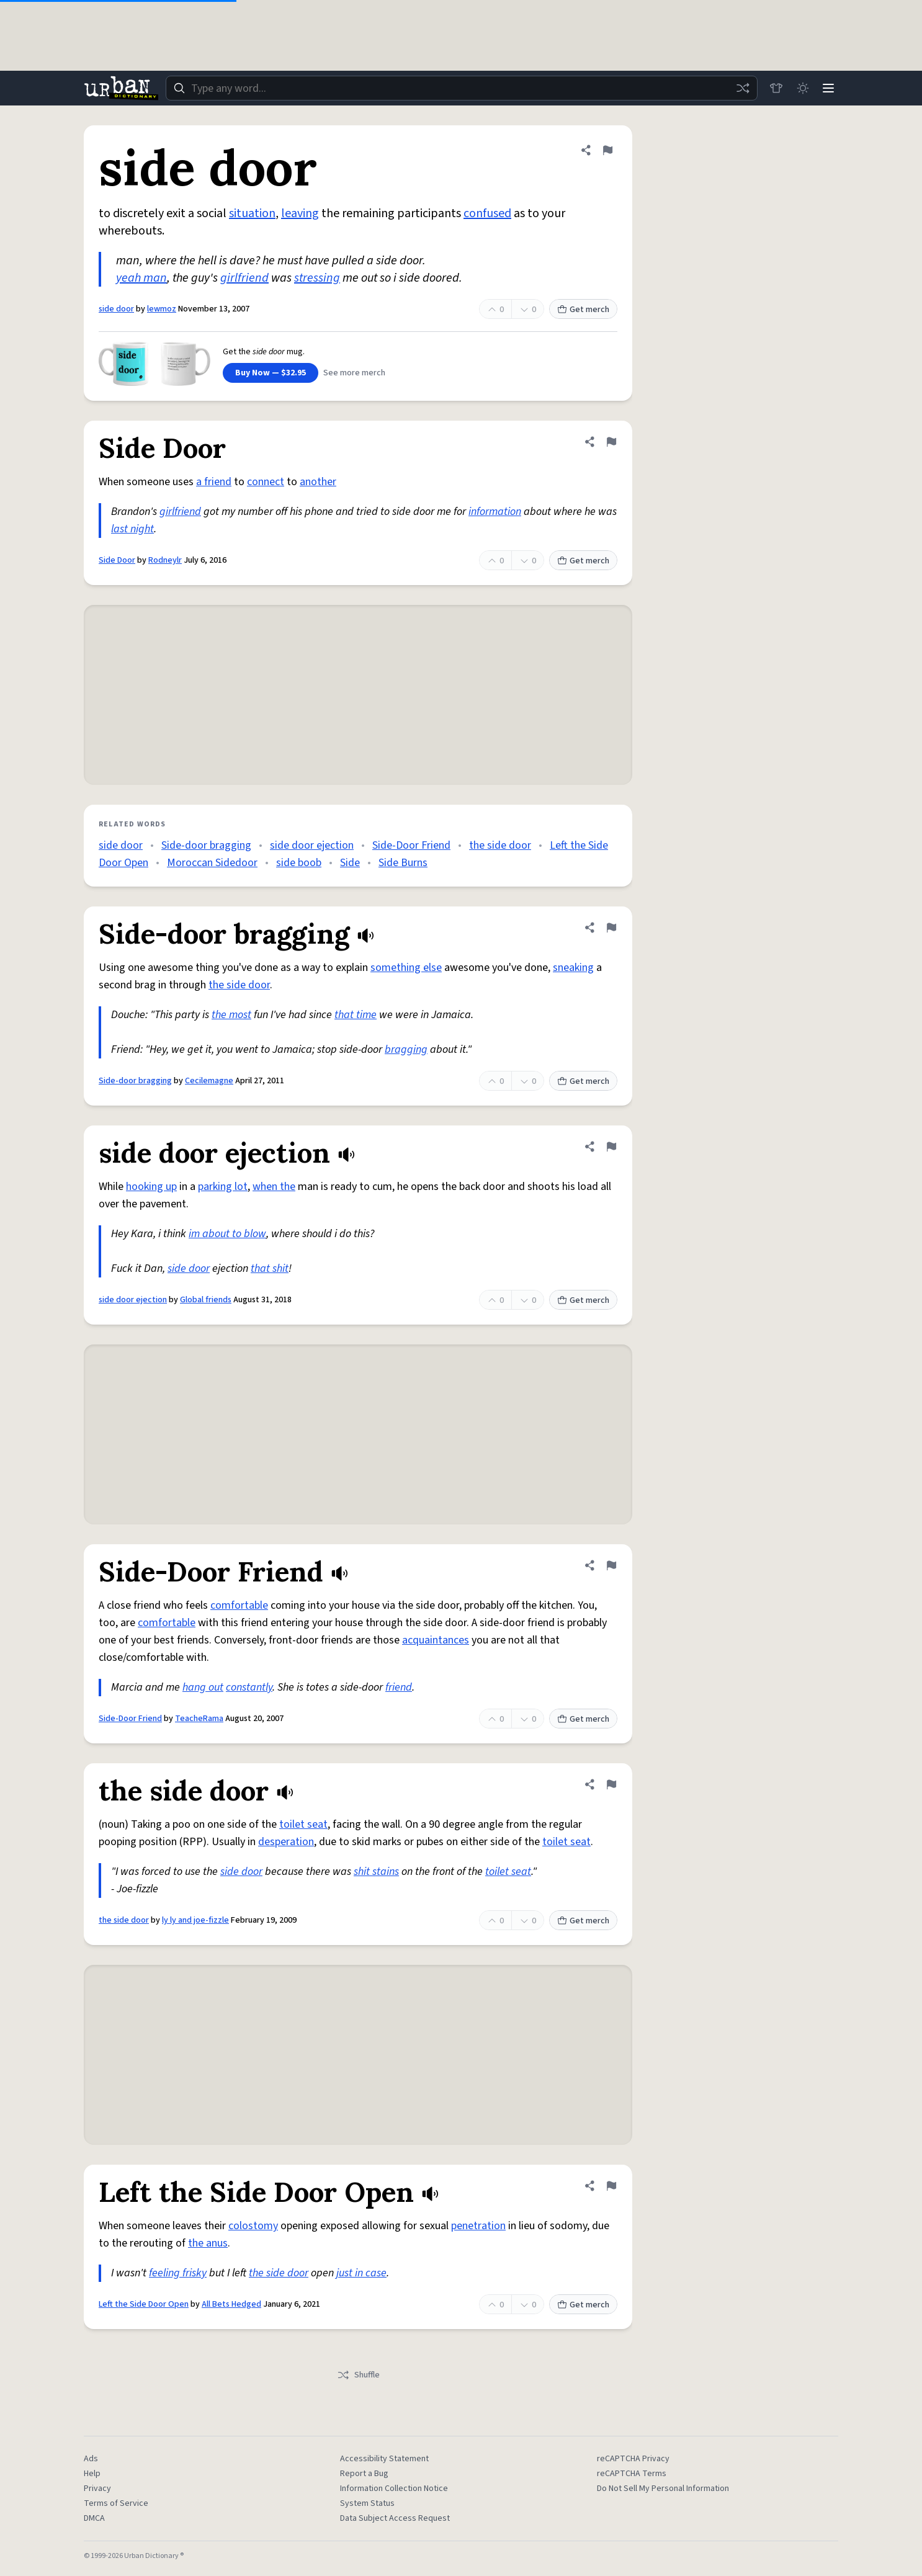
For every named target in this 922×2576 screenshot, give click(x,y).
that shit (270, 1268)
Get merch (583, 309)
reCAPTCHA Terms (631, 2473)
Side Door (117, 560)
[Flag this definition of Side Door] (611, 442)
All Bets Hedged (231, 2304)
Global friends (205, 1300)
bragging (406, 1049)
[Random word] (739, 88)
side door (116, 309)
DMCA (94, 2518)
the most (231, 1014)
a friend (213, 482)
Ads (91, 2459)
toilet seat (303, 1824)
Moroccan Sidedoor (212, 862)
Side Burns (402, 862)
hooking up (151, 1186)
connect (265, 482)
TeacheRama (199, 1718)
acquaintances (435, 1640)
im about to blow (227, 1233)
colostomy (253, 2226)
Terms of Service (116, 2503)
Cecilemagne (209, 1081)
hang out (202, 1687)
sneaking (573, 967)
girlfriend (244, 278)
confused (487, 213)
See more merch (354, 373)
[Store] (772, 88)
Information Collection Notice (394, 2488)
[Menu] (827, 88)
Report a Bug (364, 2473)
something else (406, 967)
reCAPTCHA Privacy (633, 2459)
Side (350, 862)
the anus (208, 2243)
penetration (478, 2226)
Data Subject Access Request (395, 2518)
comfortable (239, 1605)
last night (132, 529)
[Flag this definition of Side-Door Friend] (611, 1565)
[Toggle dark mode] (800, 88)
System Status (367, 2503)
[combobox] (460, 88)
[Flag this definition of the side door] (611, 1784)
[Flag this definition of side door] (607, 150)
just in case (361, 2273)
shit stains (376, 1871)
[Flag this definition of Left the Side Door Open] (611, 2186)
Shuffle (358, 2375)
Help (92, 2473)
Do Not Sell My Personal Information (663, 2488)
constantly (249, 1687)
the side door (500, 845)
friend (398, 1687)
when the (274, 1186)
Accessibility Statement (384, 2459)
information (494, 511)
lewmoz (161, 309)
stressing (317, 278)
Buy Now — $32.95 (270, 373)
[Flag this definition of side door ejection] (611, 1146)
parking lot (223, 1186)
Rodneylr (165, 560)
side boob (298, 862)
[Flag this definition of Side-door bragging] (611, 927)
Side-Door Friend (411, 845)
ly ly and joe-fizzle (195, 1920)
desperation (286, 1841)
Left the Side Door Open (144, 2304)
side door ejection (312, 845)
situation (252, 213)
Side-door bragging (206, 845)
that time (355, 1014)
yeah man (141, 278)
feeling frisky (178, 2273)
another (318, 482)
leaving (300, 213)
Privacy (97, 2488)
